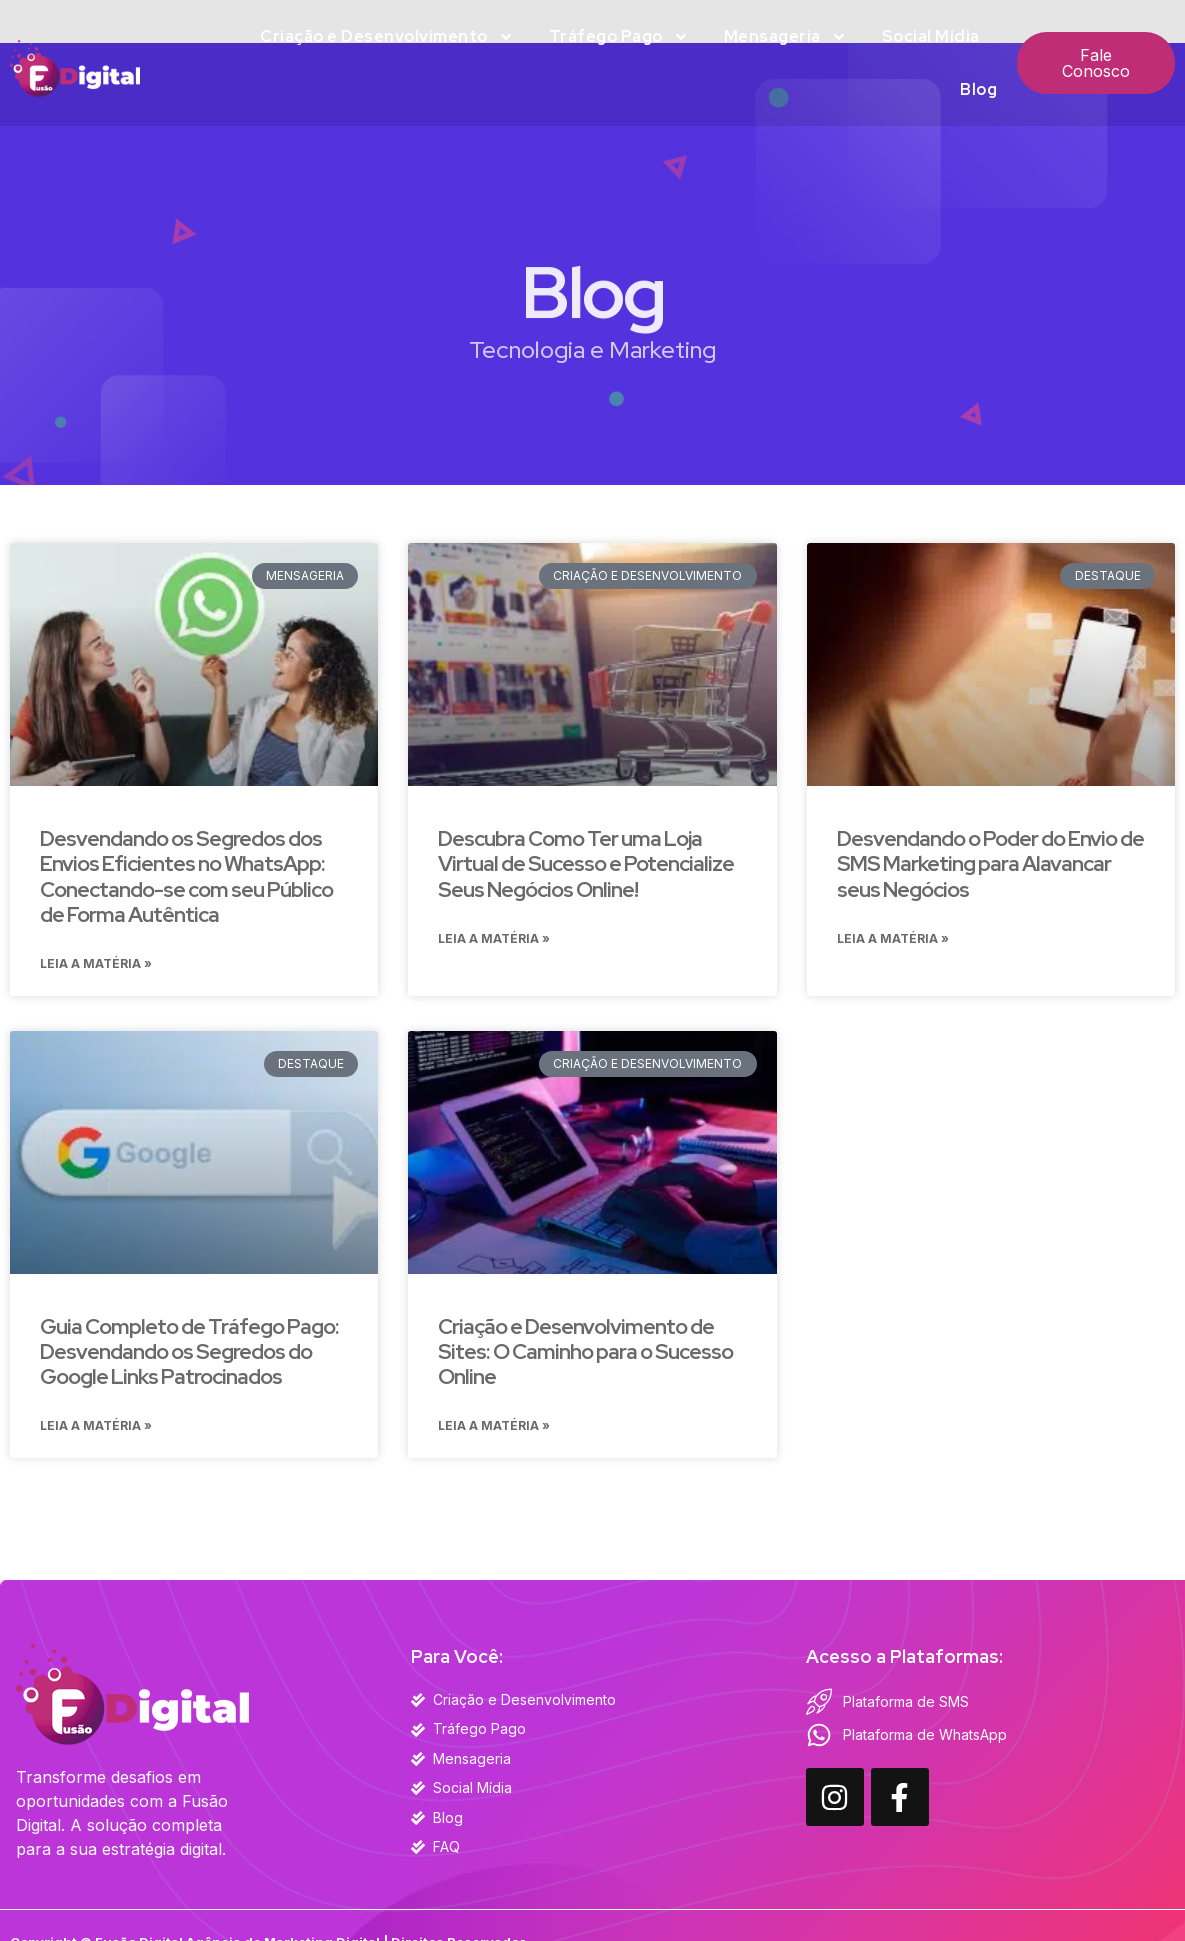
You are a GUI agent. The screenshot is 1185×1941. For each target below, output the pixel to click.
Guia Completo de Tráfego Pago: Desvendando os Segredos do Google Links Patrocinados (189, 1353)
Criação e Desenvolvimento (387, 37)
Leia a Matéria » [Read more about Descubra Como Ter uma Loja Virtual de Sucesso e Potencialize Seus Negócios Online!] (494, 940)
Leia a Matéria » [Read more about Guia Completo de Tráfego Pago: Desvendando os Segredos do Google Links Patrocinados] (96, 1430)
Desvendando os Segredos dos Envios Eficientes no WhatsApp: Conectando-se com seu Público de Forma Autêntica (186, 876)
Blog (978, 89)
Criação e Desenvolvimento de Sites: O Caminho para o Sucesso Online (585, 1353)
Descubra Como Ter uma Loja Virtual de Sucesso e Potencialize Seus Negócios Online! (586, 863)
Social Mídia (931, 36)
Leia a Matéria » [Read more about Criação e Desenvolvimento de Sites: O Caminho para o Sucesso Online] (494, 1430)
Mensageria (785, 37)
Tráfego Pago (619, 37)
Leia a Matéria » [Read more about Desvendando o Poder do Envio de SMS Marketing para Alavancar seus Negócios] (893, 940)
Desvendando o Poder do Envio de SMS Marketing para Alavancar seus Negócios (990, 863)
